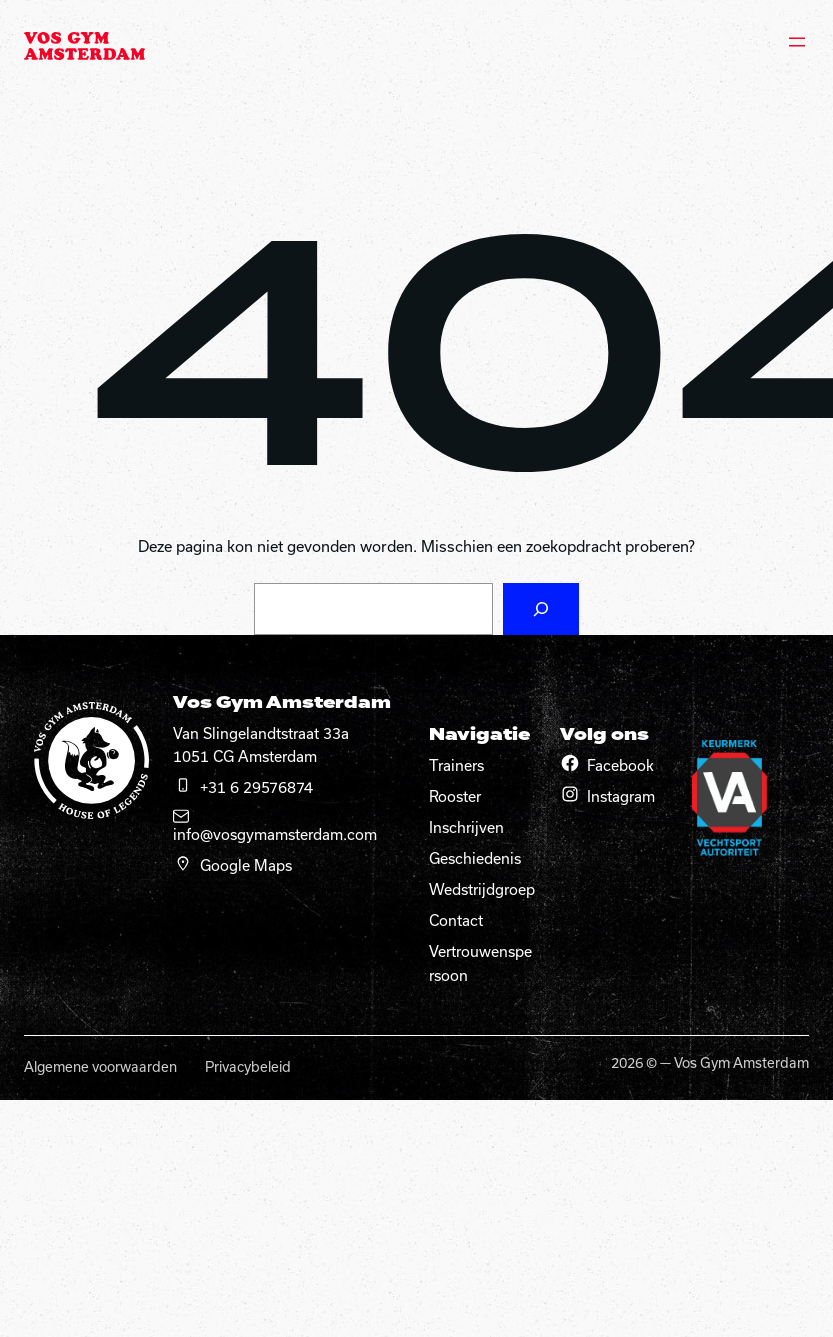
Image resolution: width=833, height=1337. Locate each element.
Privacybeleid (248, 1067)
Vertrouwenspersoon (480, 963)
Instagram (621, 796)
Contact (456, 920)
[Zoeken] (541, 609)
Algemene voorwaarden (100, 1067)
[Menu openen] (797, 42)
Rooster (455, 796)
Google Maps (246, 865)
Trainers (456, 765)
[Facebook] (570, 763)
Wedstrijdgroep (482, 889)
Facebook (620, 765)
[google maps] (183, 863)
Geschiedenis (475, 858)
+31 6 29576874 (256, 787)
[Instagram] (570, 794)
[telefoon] (183, 785)
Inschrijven (466, 827)
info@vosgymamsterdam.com (275, 834)
